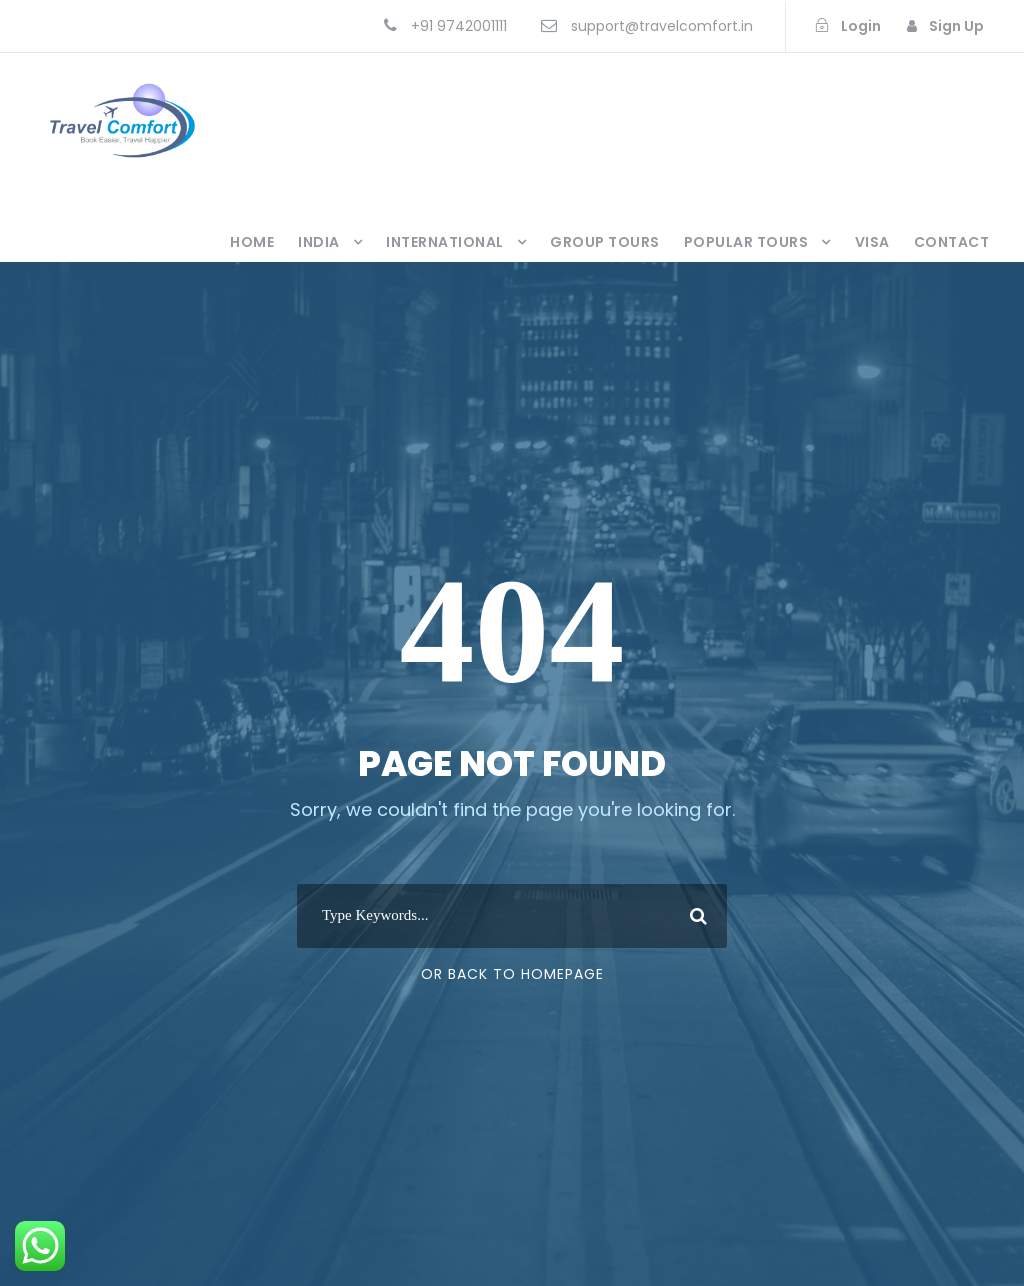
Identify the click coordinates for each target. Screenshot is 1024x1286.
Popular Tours (746, 242)
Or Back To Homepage (512, 974)
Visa (872, 242)
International (445, 242)
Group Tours (605, 242)
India (319, 242)
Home (252, 242)
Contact (952, 242)
